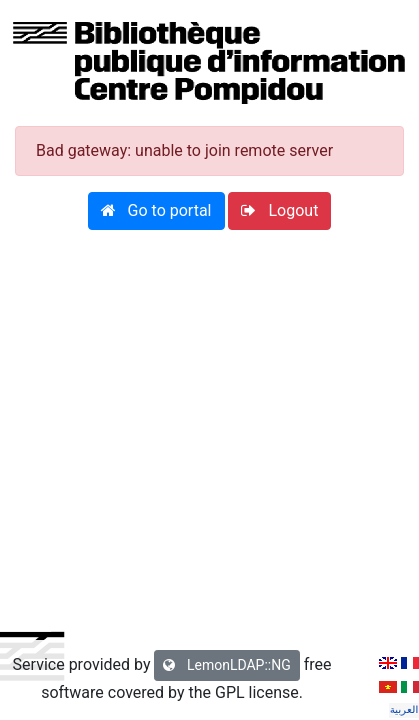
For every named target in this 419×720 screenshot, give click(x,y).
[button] (156, 211)
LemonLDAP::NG (226, 665)
